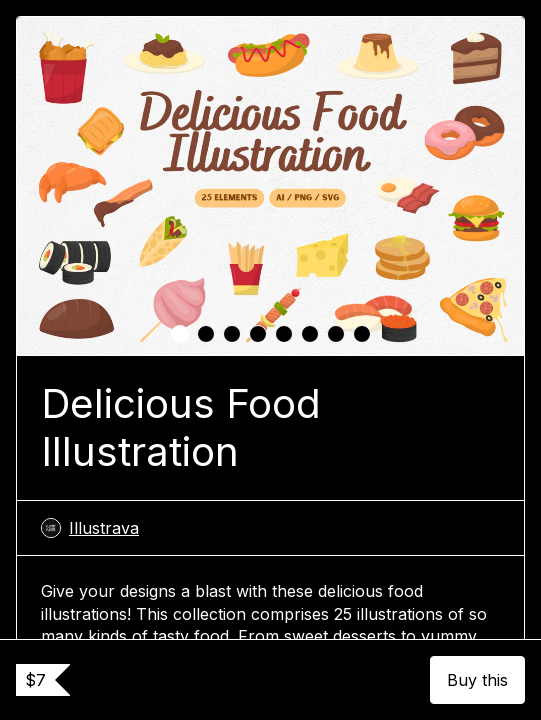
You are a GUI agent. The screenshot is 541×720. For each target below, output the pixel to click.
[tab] (180, 334)
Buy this (477, 680)
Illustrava (90, 528)
